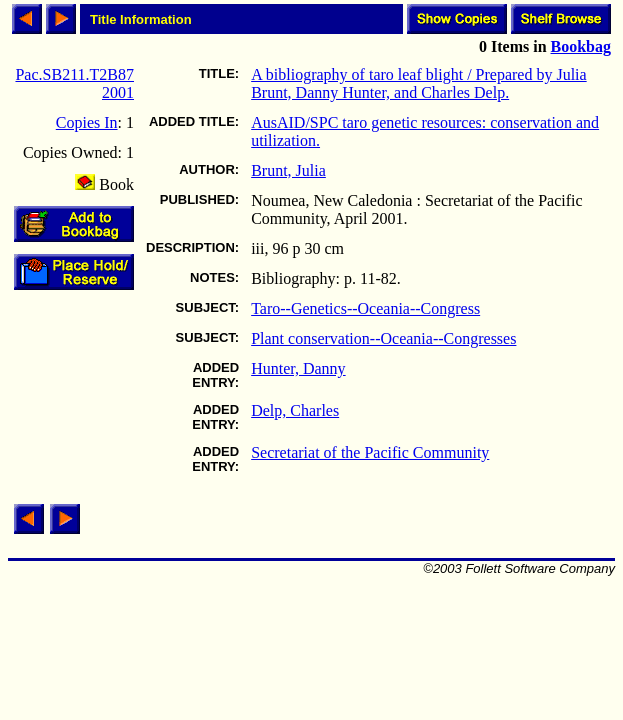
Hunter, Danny (298, 368)
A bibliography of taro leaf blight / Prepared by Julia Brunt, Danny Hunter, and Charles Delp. (418, 83)
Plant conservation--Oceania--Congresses (383, 338)
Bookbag (581, 46)
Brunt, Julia (288, 170)
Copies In (87, 122)
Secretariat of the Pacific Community (370, 452)
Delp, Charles (295, 410)
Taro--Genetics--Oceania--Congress (365, 308)
